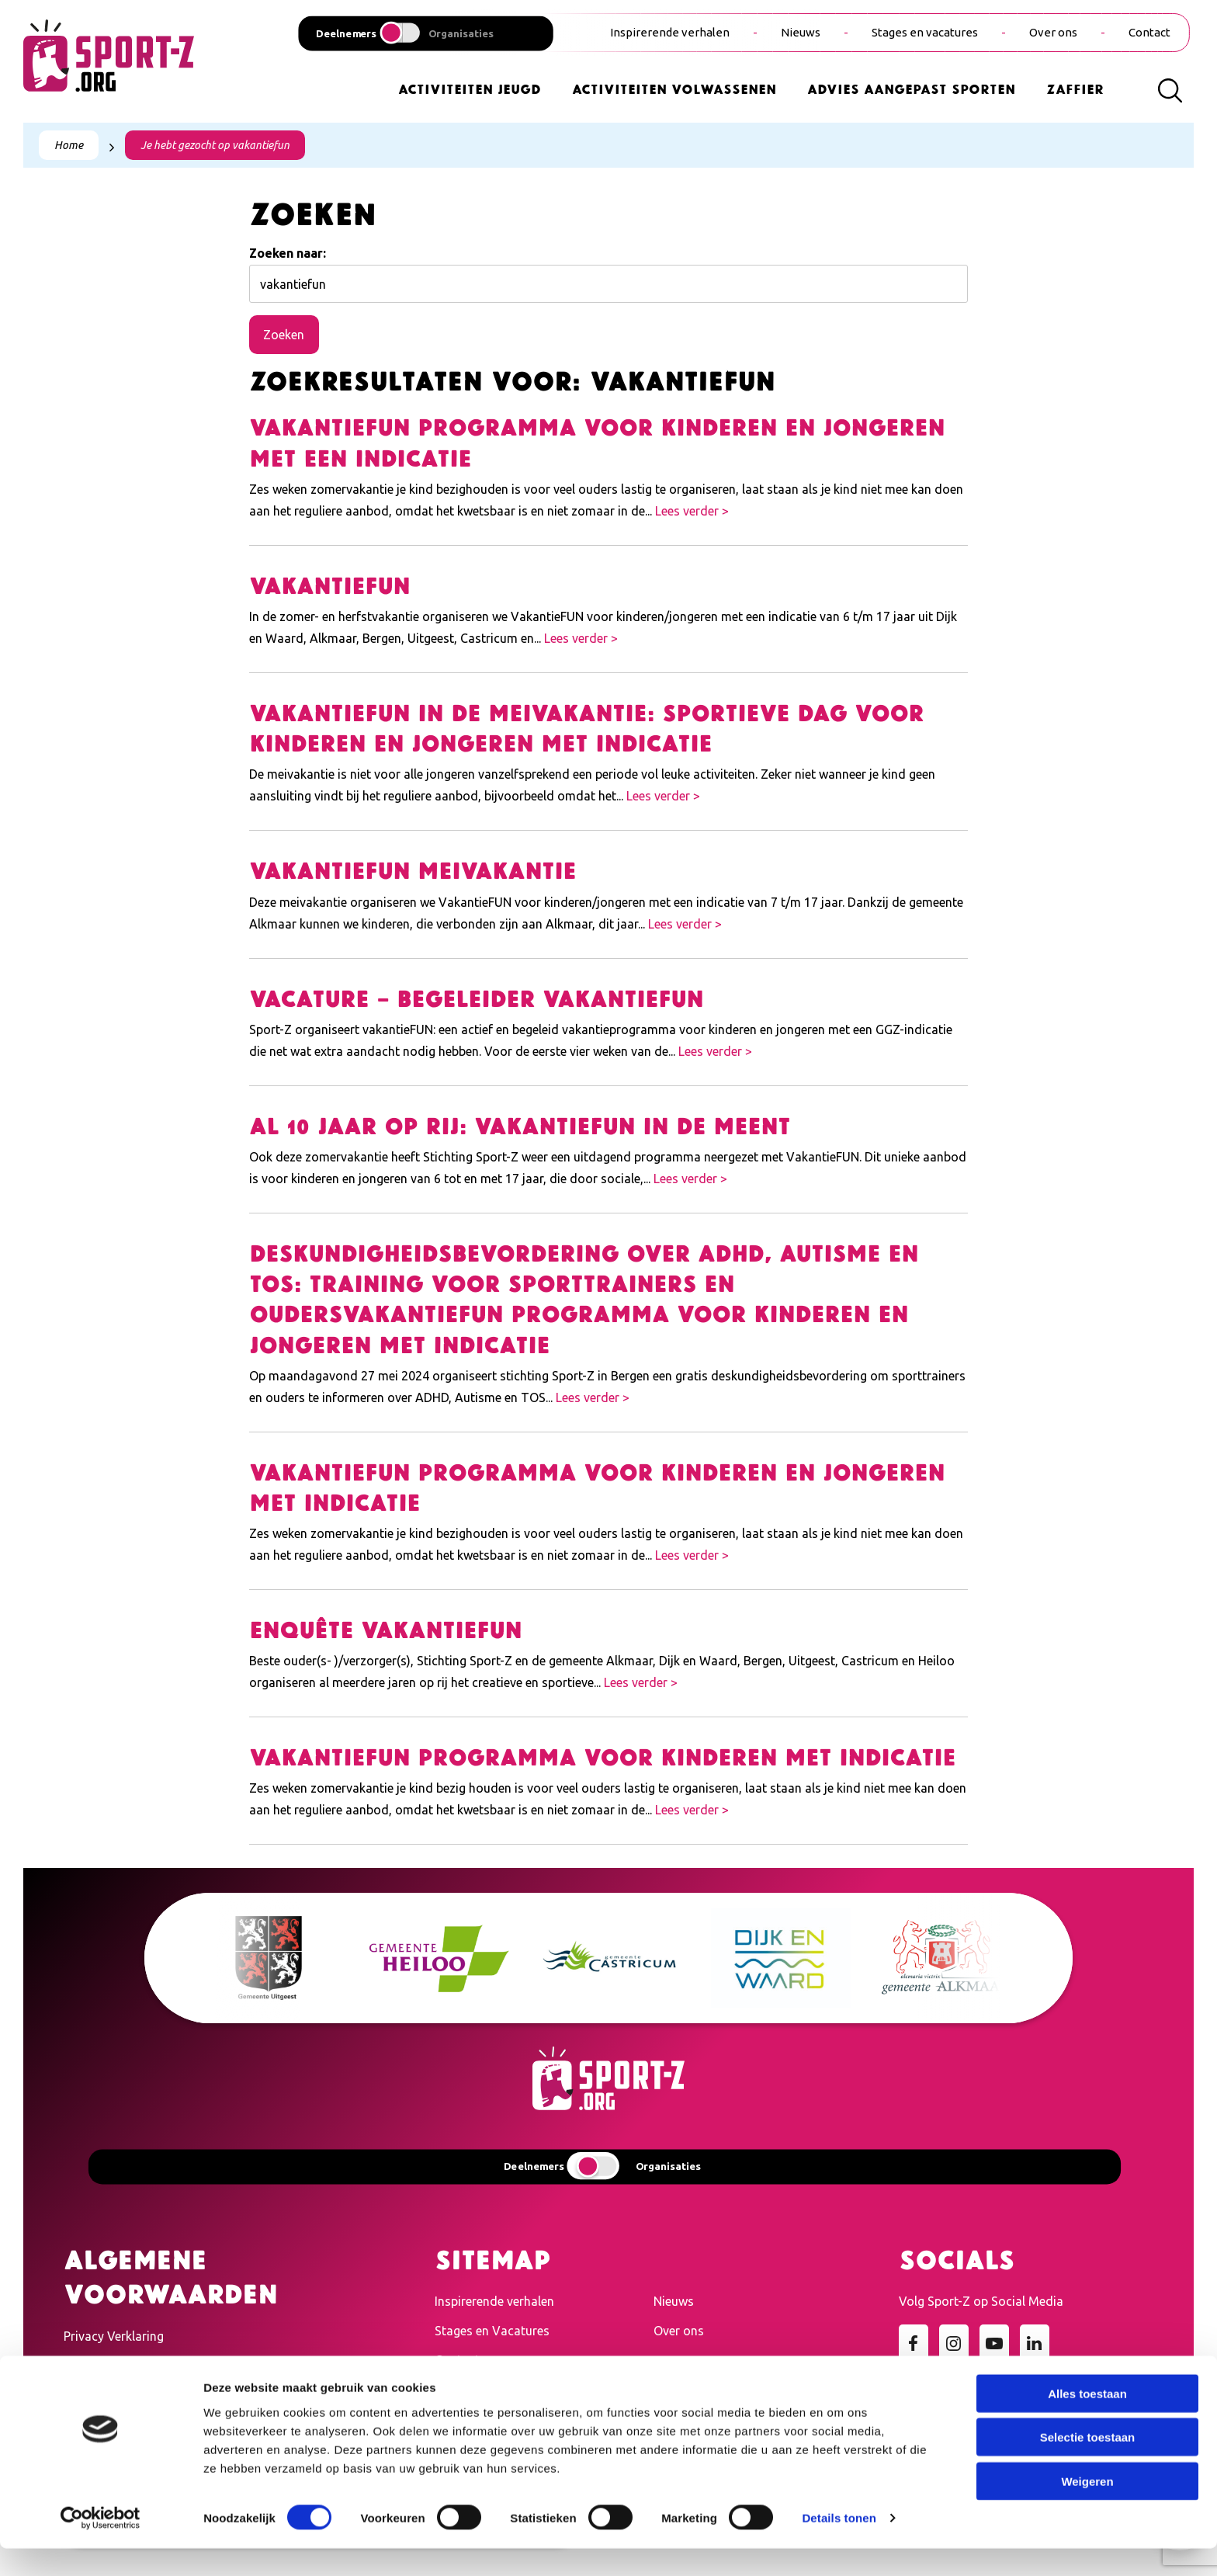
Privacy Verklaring (114, 2336)
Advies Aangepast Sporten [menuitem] (911, 88)
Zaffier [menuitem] (1075, 88)
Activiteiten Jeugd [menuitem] (469, 88)
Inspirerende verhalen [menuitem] (670, 32)
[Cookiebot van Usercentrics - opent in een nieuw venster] (100, 2545)
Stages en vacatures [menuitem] (925, 32)
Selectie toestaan (1088, 2464)
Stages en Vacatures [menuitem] (492, 2331)
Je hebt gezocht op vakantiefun (215, 145)
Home (68, 145)
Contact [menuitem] (1149, 32)
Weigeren (1087, 2508)
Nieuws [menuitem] (800, 32)
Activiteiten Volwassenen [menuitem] (674, 88)
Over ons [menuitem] (1053, 32)
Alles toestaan (1087, 2420)
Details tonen (838, 2545)
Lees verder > (692, 511)
